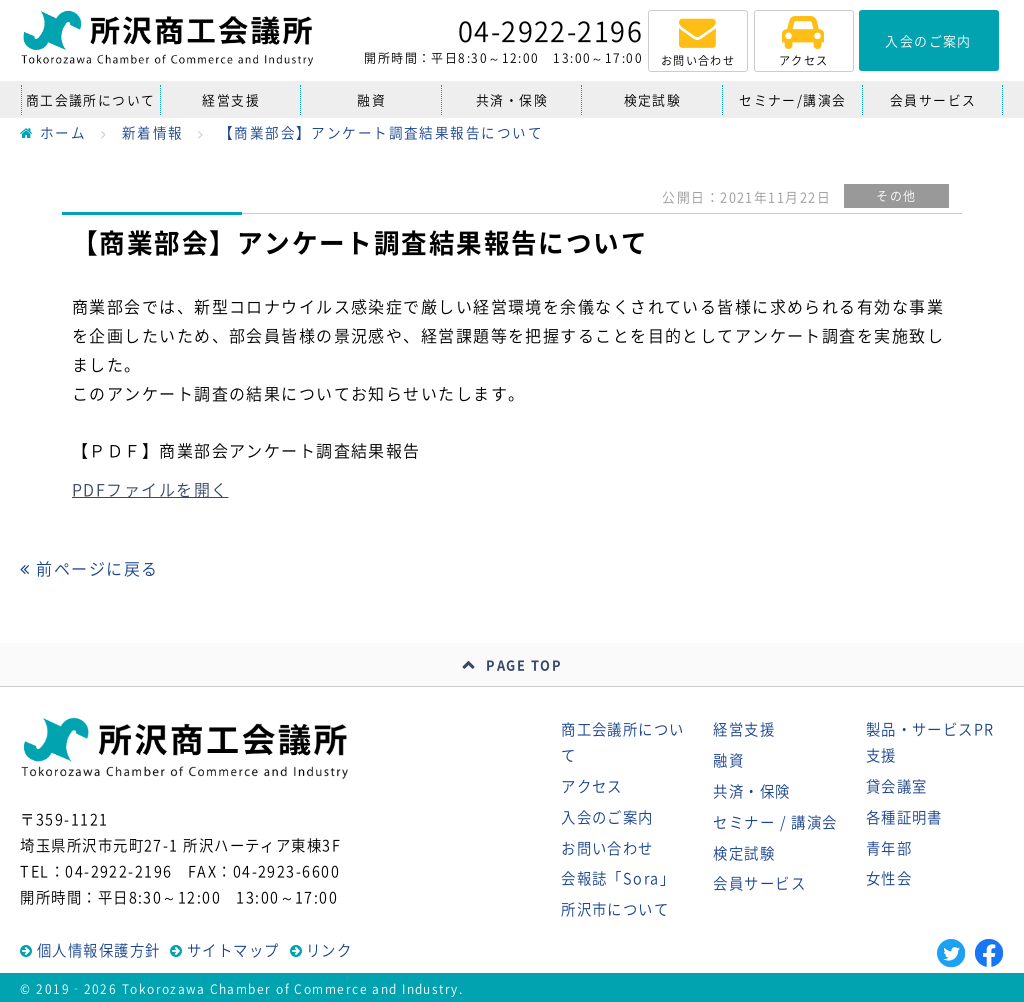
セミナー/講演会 (793, 99)
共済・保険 (512, 99)
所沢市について (615, 909)
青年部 (889, 848)
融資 (371, 99)
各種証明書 (904, 817)
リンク (329, 950)
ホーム (53, 132)
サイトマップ (233, 950)
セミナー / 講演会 (775, 822)
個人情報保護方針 (99, 950)
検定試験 (653, 99)
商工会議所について (91, 99)
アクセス (592, 786)
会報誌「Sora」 (618, 878)
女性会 (889, 878)
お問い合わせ (607, 848)
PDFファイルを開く (150, 489)
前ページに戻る (89, 568)
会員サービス (933, 99)
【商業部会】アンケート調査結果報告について (381, 132)
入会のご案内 (607, 817)
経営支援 (231, 99)
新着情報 (153, 132)
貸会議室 (897, 786)
